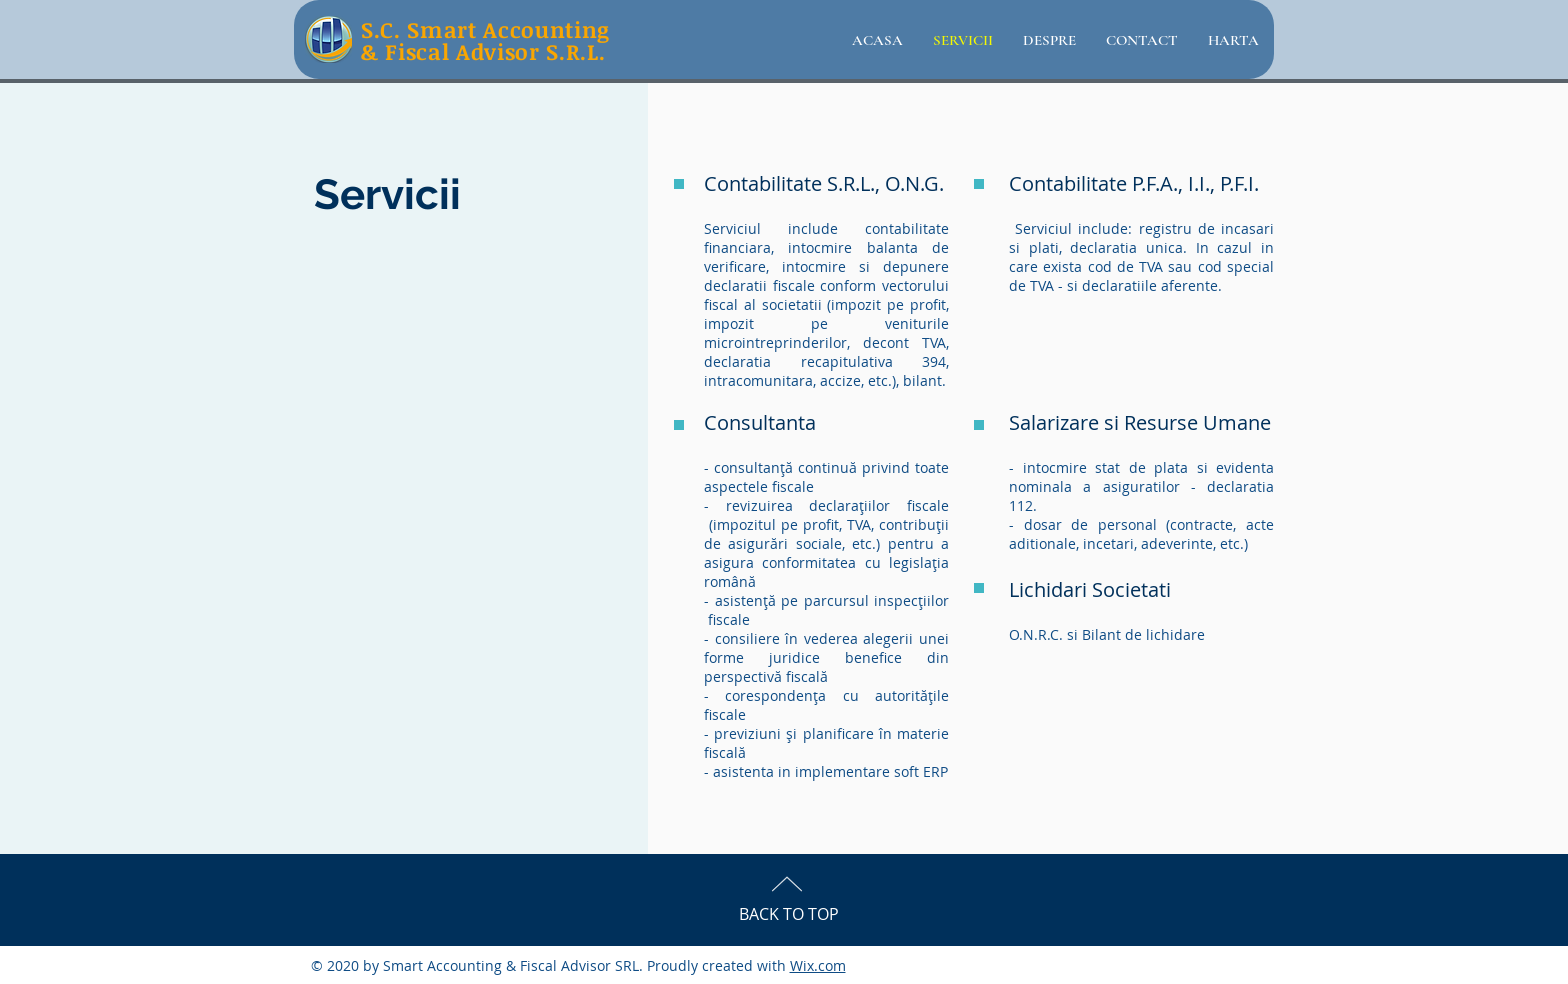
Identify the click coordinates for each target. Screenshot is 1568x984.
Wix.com (818, 965)
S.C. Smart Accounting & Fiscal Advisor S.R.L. (485, 40)
